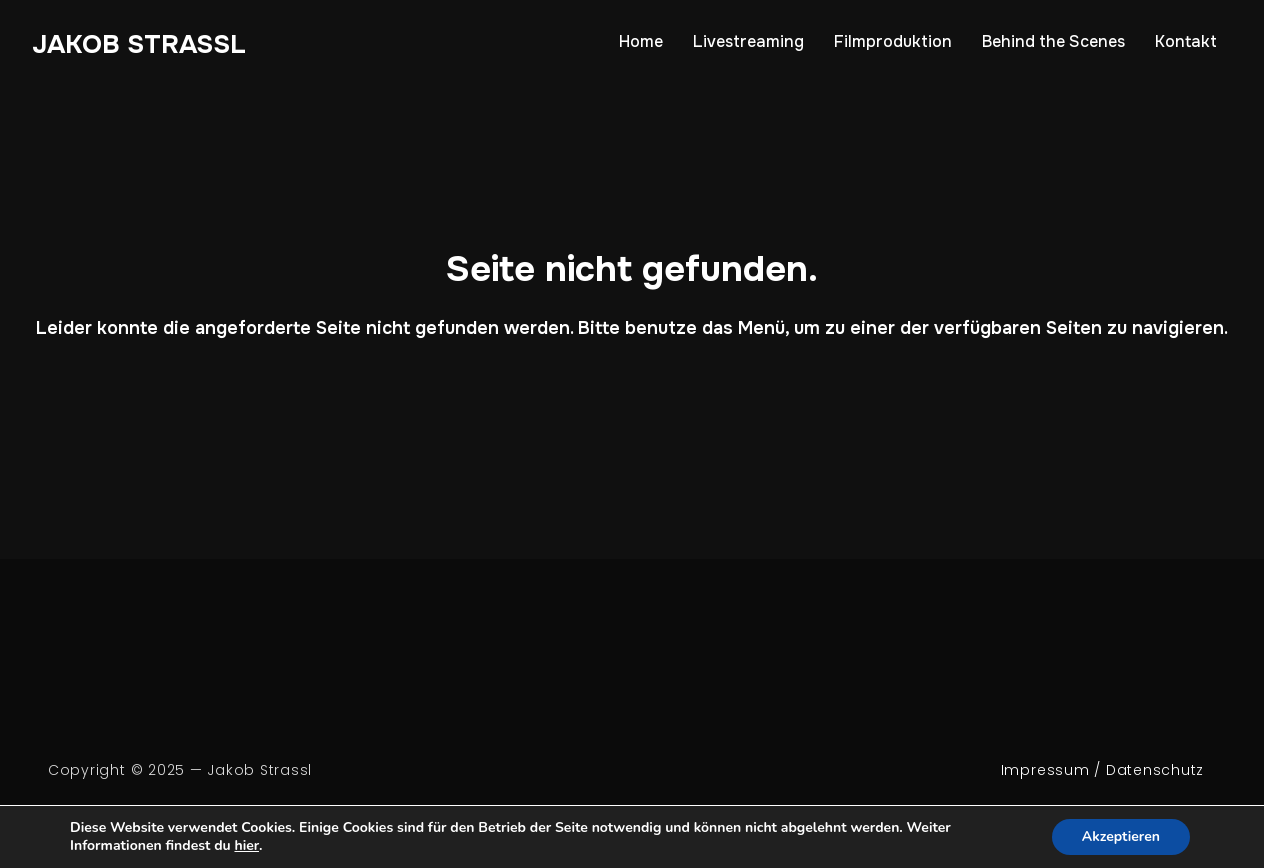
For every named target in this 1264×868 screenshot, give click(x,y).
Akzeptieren (1121, 836)
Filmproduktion (893, 41)
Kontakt (1186, 41)
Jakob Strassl (139, 44)
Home (641, 41)
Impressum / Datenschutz (1102, 770)
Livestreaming (748, 41)
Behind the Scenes (1053, 41)
